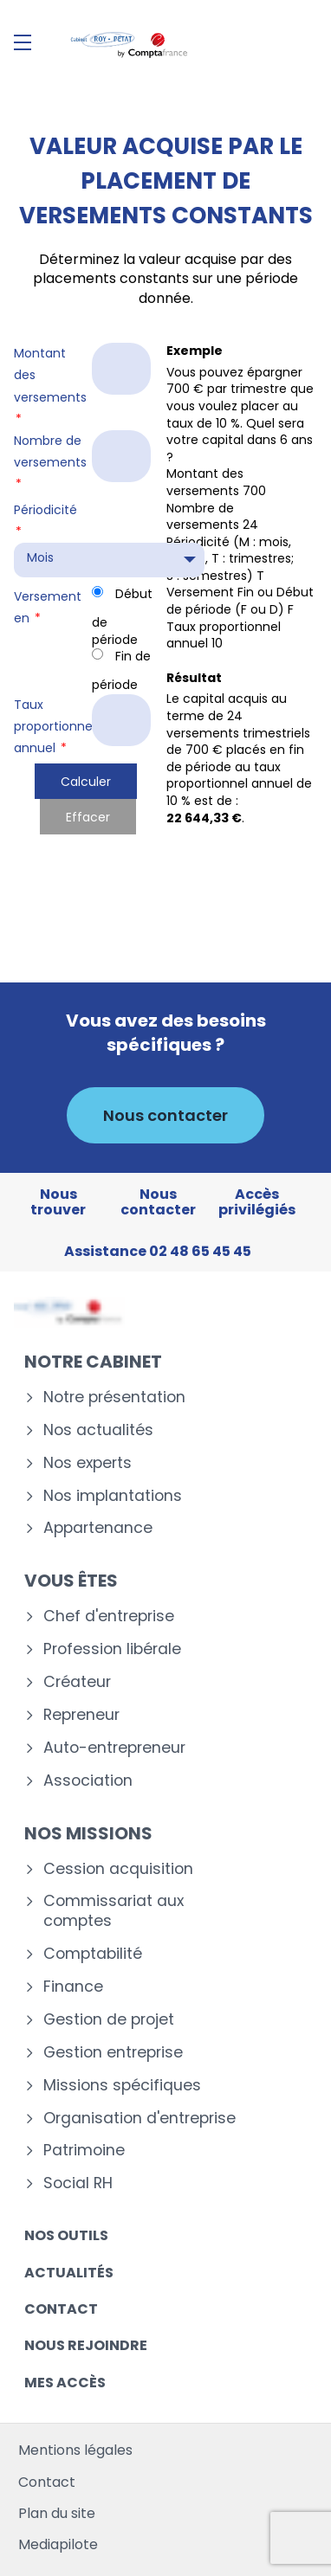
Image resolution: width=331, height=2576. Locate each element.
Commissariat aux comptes (113, 1911)
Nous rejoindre (85, 2345)
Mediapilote (58, 2544)
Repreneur (81, 1715)
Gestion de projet (108, 2020)
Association (88, 1781)
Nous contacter (165, 1115)
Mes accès (65, 2382)
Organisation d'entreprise (139, 2118)
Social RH (78, 2183)
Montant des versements (50, 386)
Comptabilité (92, 1954)
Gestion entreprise (113, 2053)
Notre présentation (114, 1397)
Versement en (47, 607)
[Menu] (22, 42)
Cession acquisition (118, 1869)
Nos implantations (112, 1496)
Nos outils (66, 2235)
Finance (73, 1987)
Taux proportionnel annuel (51, 726)
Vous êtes (71, 1580)
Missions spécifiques (122, 2086)
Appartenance (98, 1528)
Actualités (69, 2273)
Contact (61, 2309)
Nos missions (88, 1833)
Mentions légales (75, 2450)
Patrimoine (84, 2151)
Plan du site (56, 2513)
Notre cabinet (93, 1361)
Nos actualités (98, 1430)
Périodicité (45, 520)
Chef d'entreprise (108, 1616)
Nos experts (87, 1463)
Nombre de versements (50, 462)
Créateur (77, 1682)
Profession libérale (112, 1649)
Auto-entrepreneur (114, 1748)
